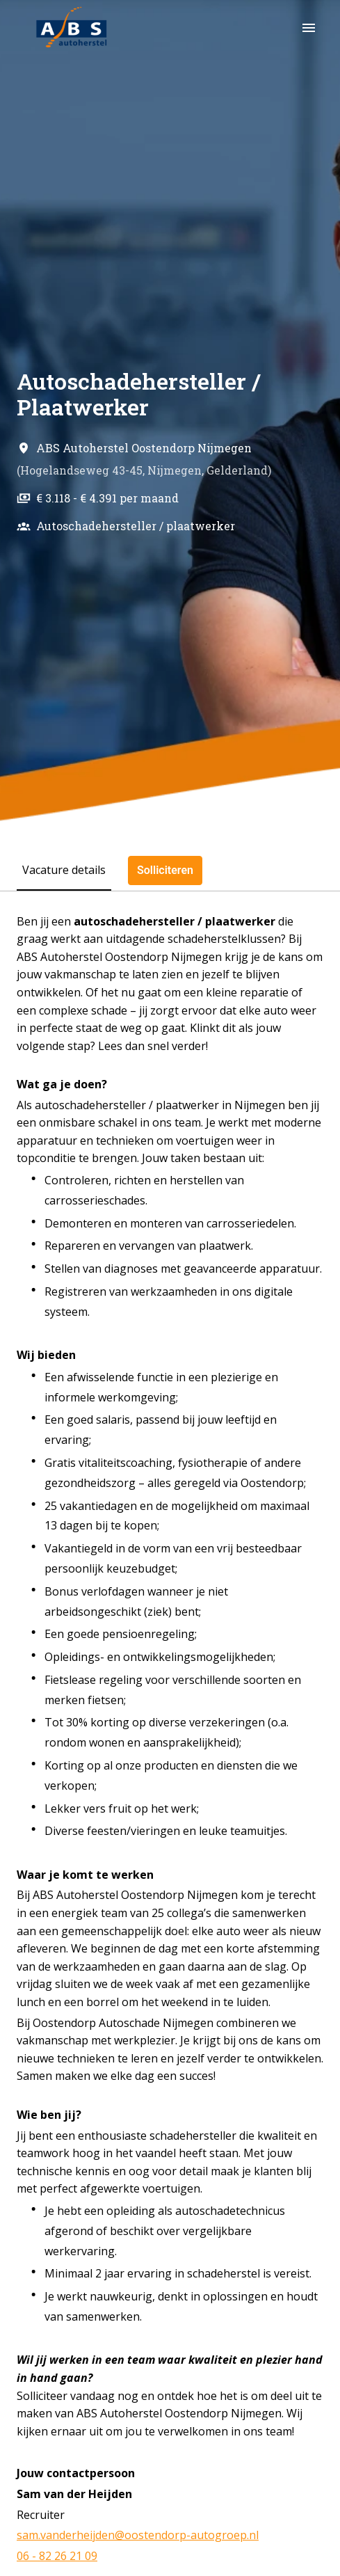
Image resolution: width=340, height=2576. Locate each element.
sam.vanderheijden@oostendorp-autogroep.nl (138, 2535)
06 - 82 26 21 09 (57, 2555)
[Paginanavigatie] (308, 28)
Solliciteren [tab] (165, 870)
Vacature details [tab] (64, 869)
